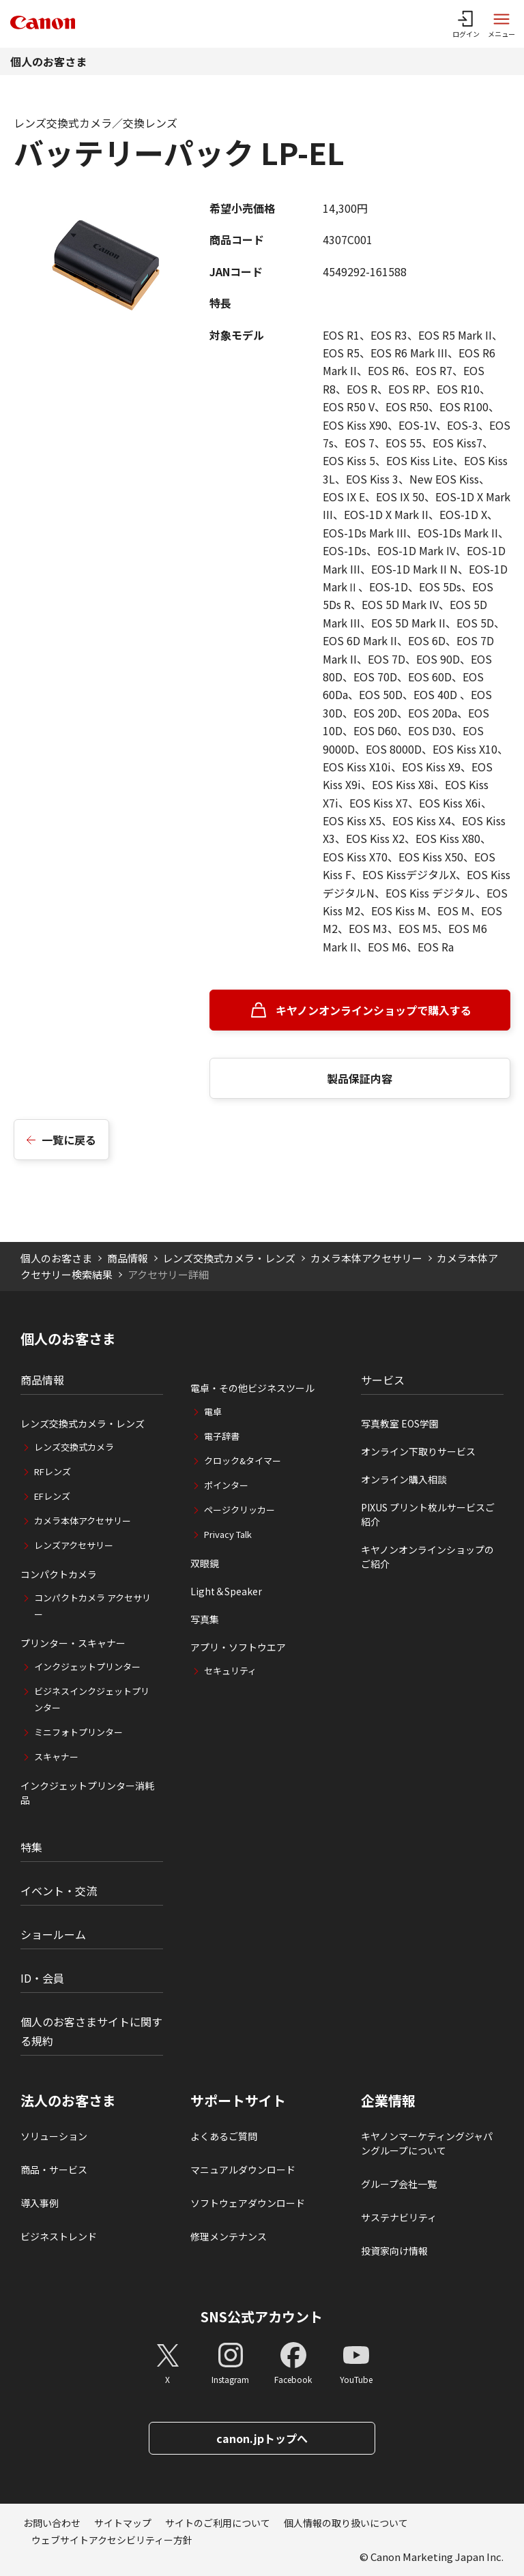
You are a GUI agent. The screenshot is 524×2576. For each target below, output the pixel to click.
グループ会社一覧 (399, 2184)
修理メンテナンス (228, 2236)
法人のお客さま (68, 2100)
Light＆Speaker (226, 1591)
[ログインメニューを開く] (466, 24)
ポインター (226, 1485)
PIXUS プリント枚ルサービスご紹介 (428, 1514)
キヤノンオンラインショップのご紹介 (427, 1557)
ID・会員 (42, 1978)
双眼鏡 (204, 1563)
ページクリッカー (239, 1509)
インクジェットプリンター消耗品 (87, 1793)
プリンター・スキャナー (73, 1643)
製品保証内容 (359, 1078)
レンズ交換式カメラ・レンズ (228, 1258)
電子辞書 (221, 1436)
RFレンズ (52, 1471)
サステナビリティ (399, 2217)
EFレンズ (52, 1496)
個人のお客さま (48, 61)
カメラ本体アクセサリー (366, 1258)
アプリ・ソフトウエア (238, 1647)
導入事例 (39, 2203)
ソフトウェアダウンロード (247, 2203)
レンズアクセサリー (73, 1545)
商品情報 (127, 1258)
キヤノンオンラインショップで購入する (373, 1010)
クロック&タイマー (242, 1460)
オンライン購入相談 (404, 1479)
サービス (383, 1380)
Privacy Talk (228, 1534)
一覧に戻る (69, 1139)
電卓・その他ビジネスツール (252, 1388)
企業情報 (388, 2100)
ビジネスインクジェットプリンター (91, 1699)
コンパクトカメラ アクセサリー (92, 1605)
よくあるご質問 (223, 2136)
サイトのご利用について (217, 2523)
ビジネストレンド (58, 2236)
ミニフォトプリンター (78, 1732)
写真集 (204, 1619)
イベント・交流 (58, 1890)
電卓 (213, 1411)
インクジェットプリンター (87, 1666)
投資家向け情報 (394, 2250)
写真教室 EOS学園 (400, 1423)
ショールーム (53, 1934)
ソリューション (53, 2136)
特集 (31, 1847)
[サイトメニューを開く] (501, 24)
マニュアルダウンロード (242, 2169)
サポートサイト (238, 2100)
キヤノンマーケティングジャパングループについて (427, 2143)
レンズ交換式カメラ (74, 1446)
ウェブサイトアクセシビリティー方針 (111, 2540)
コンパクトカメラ (58, 1574)
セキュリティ (230, 1670)
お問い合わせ (52, 2523)
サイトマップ (122, 2523)
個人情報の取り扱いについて (346, 2523)
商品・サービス (53, 2169)
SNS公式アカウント (262, 2316)
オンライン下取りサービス (418, 1451)
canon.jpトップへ (262, 2438)
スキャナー (56, 1756)
